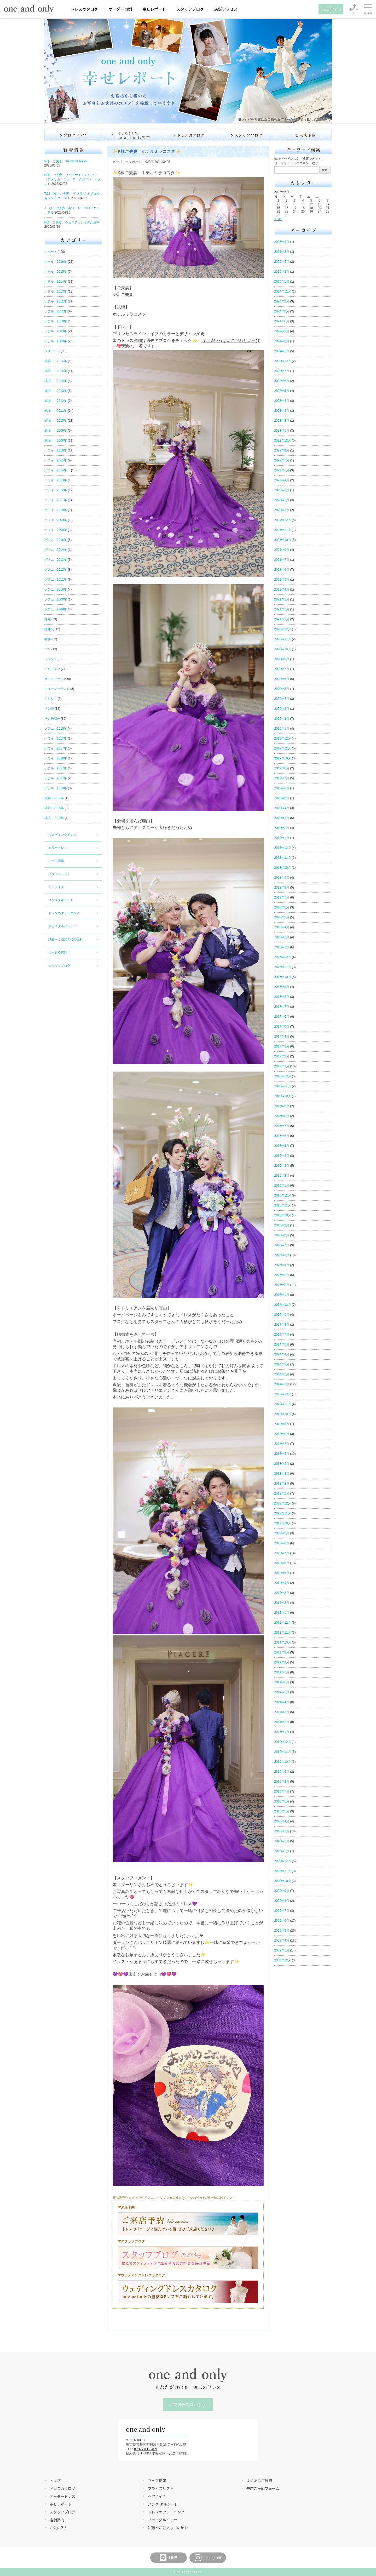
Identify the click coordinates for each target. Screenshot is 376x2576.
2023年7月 (281, 371)
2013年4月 (281, 1464)
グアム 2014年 (55, 550)
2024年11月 (282, 291)
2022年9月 (281, 450)
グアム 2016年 (55, 540)
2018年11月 (282, 858)
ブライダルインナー (62, 926)
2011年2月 (281, 1722)
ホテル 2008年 (55, 341)
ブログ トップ (73, 135)
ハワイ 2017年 (55, 738)
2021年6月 (281, 569)
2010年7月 (281, 1791)
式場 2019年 (54, 818)
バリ (47, 649)
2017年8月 (281, 997)
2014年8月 (281, 1324)
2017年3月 (281, 1046)
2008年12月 (282, 1960)
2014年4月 (281, 1354)
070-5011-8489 (145, 2449)
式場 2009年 (55, 430)
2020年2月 (281, 718)
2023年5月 (281, 391)
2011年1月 (281, 1732)
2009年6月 (281, 1920)
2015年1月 (281, 1295)
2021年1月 (281, 619)
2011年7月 (281, 1672)
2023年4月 (281, 401)
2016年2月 (281, 1175)
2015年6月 (281, 1255)
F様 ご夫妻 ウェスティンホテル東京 (72, 222)
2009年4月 (281, 1940)
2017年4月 (281, 1036)
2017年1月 (281, 1066)
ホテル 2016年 (55, 262)
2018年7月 (281, 897)
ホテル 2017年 (55, 768)
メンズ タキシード (163, 2504)
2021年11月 (282, 530)
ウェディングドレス (62, 835)
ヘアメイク (56, 887)
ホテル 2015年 (55, 271)
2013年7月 (281, 1444)
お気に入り (59, 2527)
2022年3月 (281, 490)
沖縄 (47, 619)
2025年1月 (281, 281)
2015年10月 (282, 1215)
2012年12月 (282, 1503)
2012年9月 (281, 1533)
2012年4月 (281, 1583)
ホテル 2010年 (55, 321)
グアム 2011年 (55, 579)
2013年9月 (281, 1424)
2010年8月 (281, 1781)
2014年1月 (281, 1384)
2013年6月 (281, 1454)
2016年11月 (282, 1086)
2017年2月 (281, 1056)
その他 (49, 709)
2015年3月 (281, 1275)
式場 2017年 (54, 798)
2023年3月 (281, 411)
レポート (50, 252)
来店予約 (329, 9)
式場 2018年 (54, 808)
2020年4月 (281, 699)
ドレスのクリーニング (64, 913)
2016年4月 (281, 1156)
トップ (55, 2480)
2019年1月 (281, 838)
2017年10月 (282, 977)
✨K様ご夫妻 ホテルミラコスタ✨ (147, 151)
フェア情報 (56, 861)
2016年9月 (281, 1106)
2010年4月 (281, 1821)
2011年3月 (281, 1712)
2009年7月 (281, 1911)
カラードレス (57, 848)
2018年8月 (281, 887)
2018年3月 (281, 937)
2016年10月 (282, 1096)
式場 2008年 (55, 440)
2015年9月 (281, 1225)
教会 (47, 639)
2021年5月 (281, 579)
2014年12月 (282, 1305)
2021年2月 (281, 609)
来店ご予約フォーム (262, 2488)
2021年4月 (281, 589)
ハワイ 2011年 (55, 500)
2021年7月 (281, 560)
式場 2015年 (55, 371)
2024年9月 (281, 301)
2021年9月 (281, 550)
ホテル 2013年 (55, 291)
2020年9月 (281, 659)
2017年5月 (281, 1026)
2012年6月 (281, 1563)
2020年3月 (281, 709)
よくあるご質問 (259, 2480)
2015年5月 (281, 1265)
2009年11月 (282, 1871)
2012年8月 (281, 1543)
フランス (50, 659)
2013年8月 (281, 1434)
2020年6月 (281, 679)
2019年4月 (281, 808)
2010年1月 (281, 1851)
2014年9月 (281, 1314)
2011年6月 (281, 1682)
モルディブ (52, 669)
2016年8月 (281, 1116)
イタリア (50, 699)
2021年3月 (281, 599)
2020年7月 (281, 669)
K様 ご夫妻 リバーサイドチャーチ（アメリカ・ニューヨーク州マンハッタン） (72, 179)
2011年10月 (282, 1642)
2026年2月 (281, 252)
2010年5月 (281, 1811)
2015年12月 (282, 1195)
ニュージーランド (57, 689)
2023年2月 (281, 420)
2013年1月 (281, 1493)
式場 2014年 (55, 381)
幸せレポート (154, 9)
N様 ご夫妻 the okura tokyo (65, 161)
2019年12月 (282, 738)
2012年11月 (282, 1513)
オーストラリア (55, 679)
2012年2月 (281, 1603)
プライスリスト (59, 874)
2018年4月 (281, 927)
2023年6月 (281, 381)
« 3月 (278, 219)
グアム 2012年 (55, 569)
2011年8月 (281, 1662)
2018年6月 (281, 907)
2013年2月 (281, 1483)
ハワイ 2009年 (55, 520)
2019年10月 (282, 758)
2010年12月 (282, 1742)
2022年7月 (281, 460)
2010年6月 (281, 1801)
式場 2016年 (55, 361)
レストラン (52, 351)
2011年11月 (282, 1632)
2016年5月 (281, 1146)
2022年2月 (281, 500)
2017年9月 (281, 987)
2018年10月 (282, 867)
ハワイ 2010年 (55, 510)
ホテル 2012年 (55, 301)
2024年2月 (281, 351)
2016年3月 (281, 1165)
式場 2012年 (55, 401)
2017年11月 (282, 967)
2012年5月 (281, 1573)
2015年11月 (282, 1205)
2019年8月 (281, 768)
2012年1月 (281, 1613)
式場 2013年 (55, 391)
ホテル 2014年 (55, 281)
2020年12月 (282, 629)
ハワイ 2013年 (55, 480)
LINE (168, 2558)
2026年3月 (281, 242)
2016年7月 (281, 1126)
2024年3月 (281, 341)
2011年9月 (281, 1652)
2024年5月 (281, 331)
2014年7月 (281, 1334)
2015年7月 (281, 1245)
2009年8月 (281, 1901)
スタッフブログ (190, 9)
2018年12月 (282, 848)
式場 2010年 (55, 420)
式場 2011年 (55, 411)
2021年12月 (282, 520)
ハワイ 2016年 (55, 450)
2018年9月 (281, 877)
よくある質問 (57, 952)
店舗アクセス (226, 9)
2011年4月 (281, 1702)
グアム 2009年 (55, 599)
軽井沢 (49, 629)
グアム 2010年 (55, 589)
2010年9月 (281, 1771)
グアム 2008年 (55, 609)
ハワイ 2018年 (55, 758)
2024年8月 (281, 311)
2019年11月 (282, 748)
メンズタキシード (60, 900)
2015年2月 (281, 1285)
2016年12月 (282, 1076)
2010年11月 (282, 1752)
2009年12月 (282, 1861)
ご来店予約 (304, 135)
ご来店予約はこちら (187, 2405)
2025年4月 (281, 262)
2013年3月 (281, 1473)
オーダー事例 (120, 9)
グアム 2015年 (55, 728)
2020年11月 (282, 639)
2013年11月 (282, 1404)
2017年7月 (281, 1007)
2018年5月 (281, 917)
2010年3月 (281, 1831)
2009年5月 (281, 1930)
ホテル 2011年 (55, 311)
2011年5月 (281, 1692)
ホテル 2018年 (55, 788)
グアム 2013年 (55, 560)
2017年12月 (282, 957)
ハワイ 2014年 (57, 470)
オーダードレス (62, 2496)
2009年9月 (281, 1891)
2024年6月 (281, 321)
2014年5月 (281, 1344)
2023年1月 (281, 430)
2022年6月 (281, 470)
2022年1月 (281, 510)
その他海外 (52, 718)
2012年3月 (281, 1593)
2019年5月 (281, 798)
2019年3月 (281, 818)
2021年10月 (282, 540)
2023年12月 (282, 361)
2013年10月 (282, 1414)
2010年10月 (282, 1762)
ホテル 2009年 (55, 331)
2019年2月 (281, 828)
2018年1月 (281, 947)
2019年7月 (281, 778)
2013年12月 (282, 1394)
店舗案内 (57, 2519)
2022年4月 (281, 480)
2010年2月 (281, 1841)
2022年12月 (282, 440)
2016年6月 (281, 1136)
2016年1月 (281, 1185)
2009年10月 (282, 1881)
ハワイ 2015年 (55, 460)
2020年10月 (282, 649)
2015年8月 (281, 1235)
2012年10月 (282, 1523)
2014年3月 (281, 1364)
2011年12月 (282, 1622)
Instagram (207, 2558)
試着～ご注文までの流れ (65, 939)
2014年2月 (281, 1374)
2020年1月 (281, 728)
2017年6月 (281, 1016)
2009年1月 (281, 1950)
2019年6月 (281, 788)
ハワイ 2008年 (55, 530)
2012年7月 (281, 1553)
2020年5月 (281, 689)
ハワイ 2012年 (55, 490)
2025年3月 (281, 271)
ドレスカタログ (84, 9)
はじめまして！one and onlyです (131, 135)
